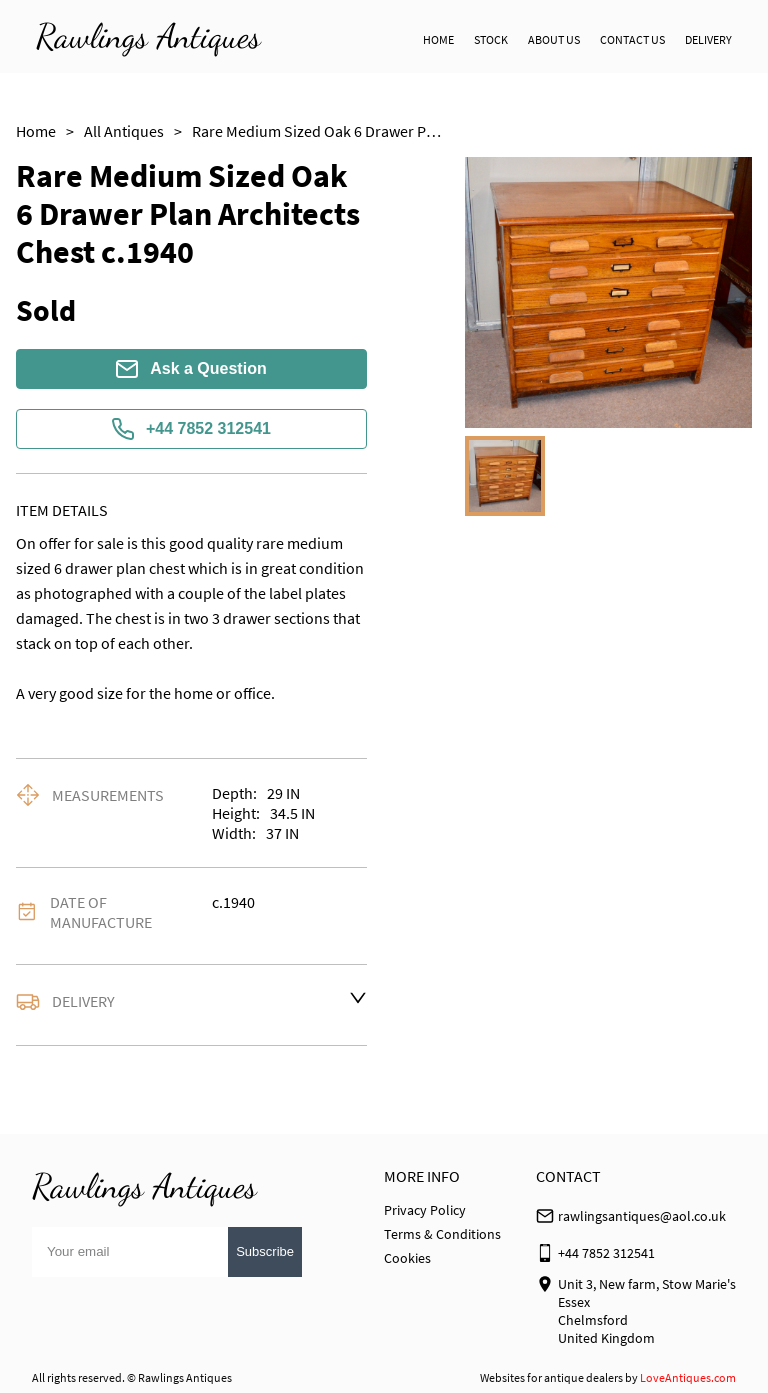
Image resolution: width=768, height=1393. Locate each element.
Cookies (407, 1258)
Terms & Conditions (442, 1234)
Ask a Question (191, 369)
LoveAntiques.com (688, 1377)
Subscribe (265, 1251)
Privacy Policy (425, 1210)
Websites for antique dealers (551, 1377)
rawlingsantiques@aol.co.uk (642, 1216)
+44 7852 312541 (191, 429)
